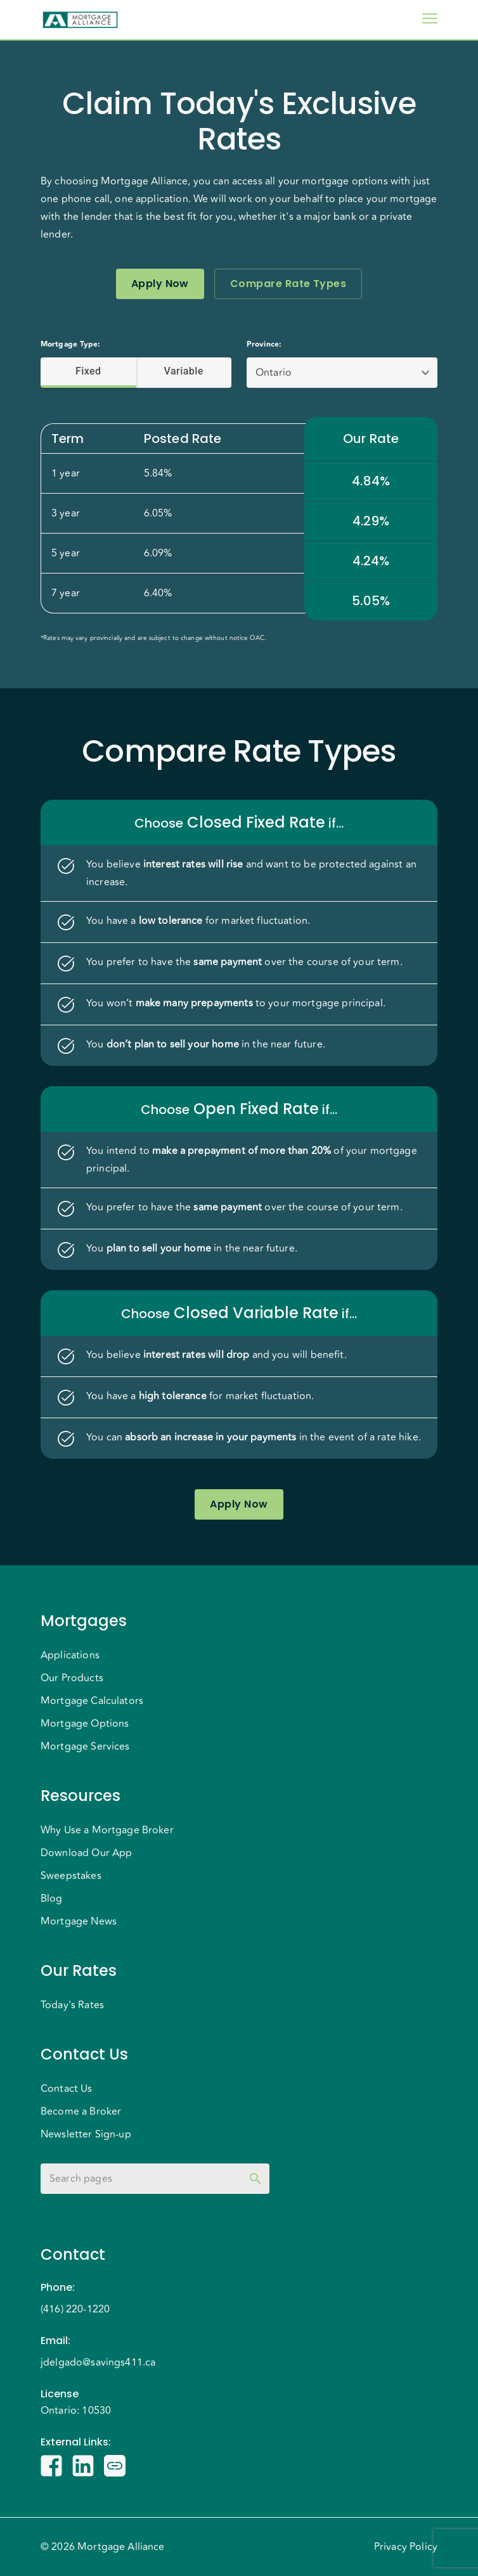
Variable (184, 371)
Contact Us (67, 2088)
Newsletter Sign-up (86, 2134)
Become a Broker (81, 2111)
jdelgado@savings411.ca (98, 2362)
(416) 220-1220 (75, 2309)
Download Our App (86, 1853)
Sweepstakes (71, 1875)
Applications (70, 1655)
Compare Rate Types (288, 283)
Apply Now (160, 284)
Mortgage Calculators (92, 1700)
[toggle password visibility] (255, 2178)
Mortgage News (79, 1921)
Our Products (72, 1678)
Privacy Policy (405, 2546)
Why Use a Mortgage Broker (107, 1830)
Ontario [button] (273, 372)
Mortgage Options (85, 1723)
